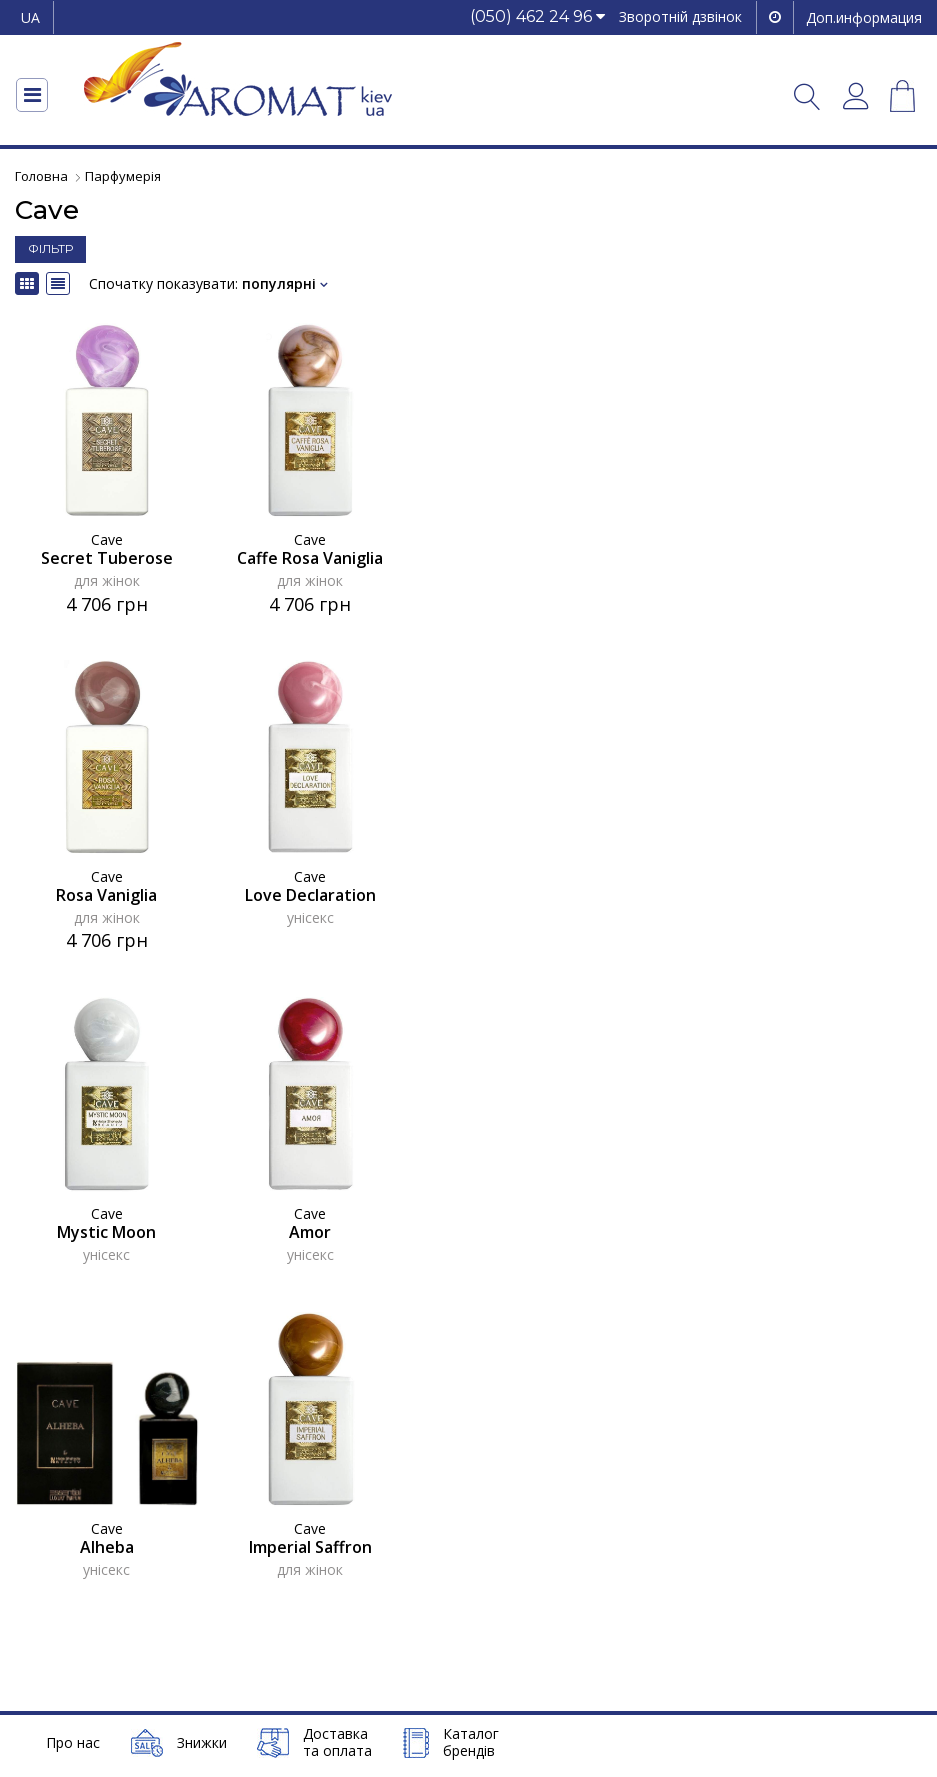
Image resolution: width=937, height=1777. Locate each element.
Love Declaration (310, 894)
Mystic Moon (106, 1231)
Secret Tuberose (107, 557)
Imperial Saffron (310, 1546)
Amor (310, 1231)
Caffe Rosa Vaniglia (310, 557)
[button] (537, 17)
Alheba (107, 1546)
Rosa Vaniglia (106, 894)
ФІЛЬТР (50, 248)
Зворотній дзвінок (680, 16)
